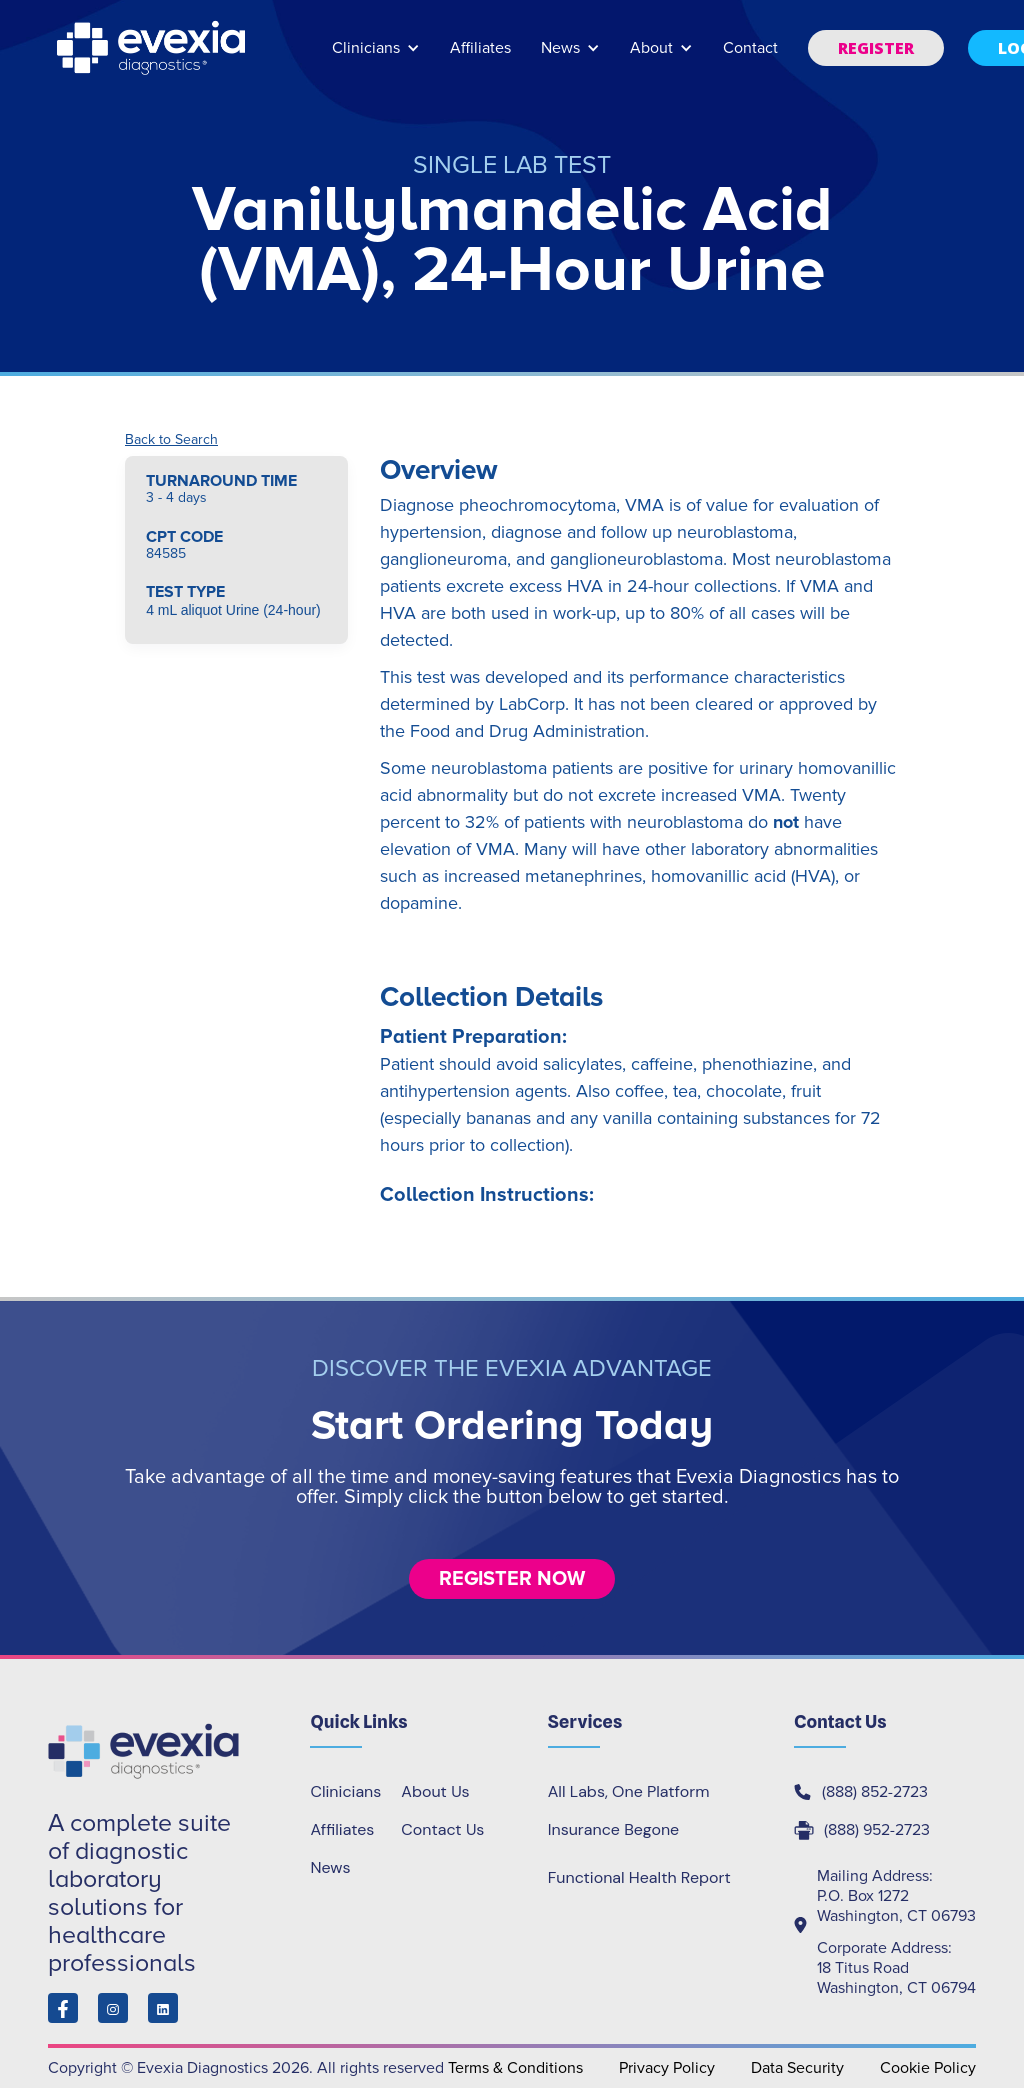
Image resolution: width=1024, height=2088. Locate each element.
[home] (153, 48)
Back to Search (171, 440)
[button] (376, 57)
